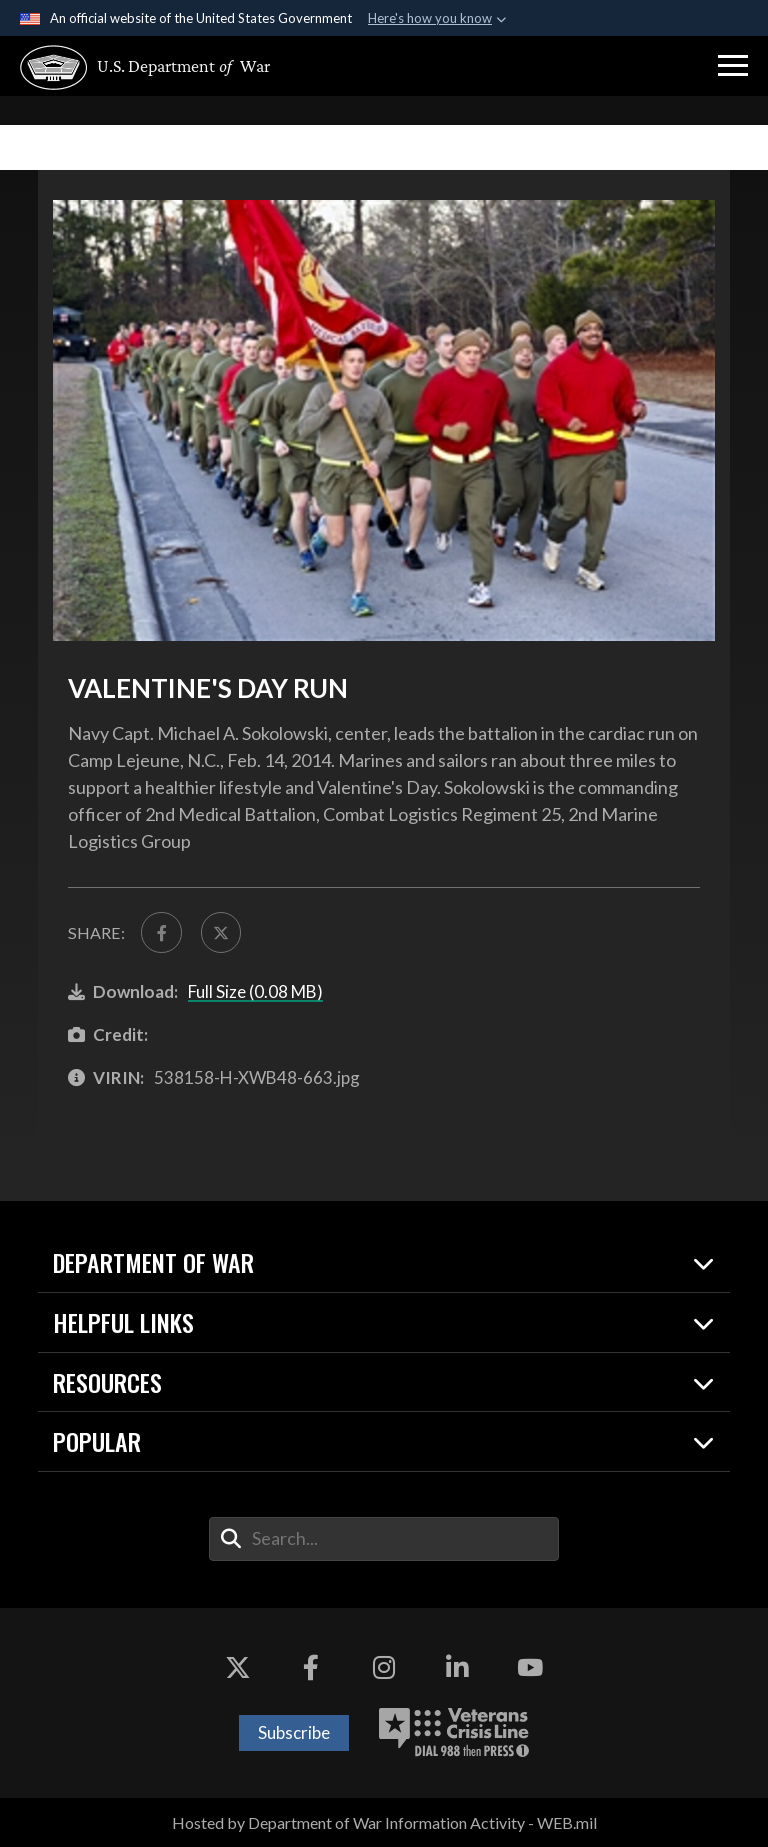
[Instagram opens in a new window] (384, 1668)
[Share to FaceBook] (161, 932)
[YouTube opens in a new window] (530, 1668)
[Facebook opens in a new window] (311, 1668)
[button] (733, 66)
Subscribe (294, 1732)
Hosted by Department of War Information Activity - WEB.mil (384, 1822)
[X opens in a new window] (238, 1668)
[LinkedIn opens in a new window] (457, 1668)
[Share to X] (221, 932)
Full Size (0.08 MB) (255, 991)
